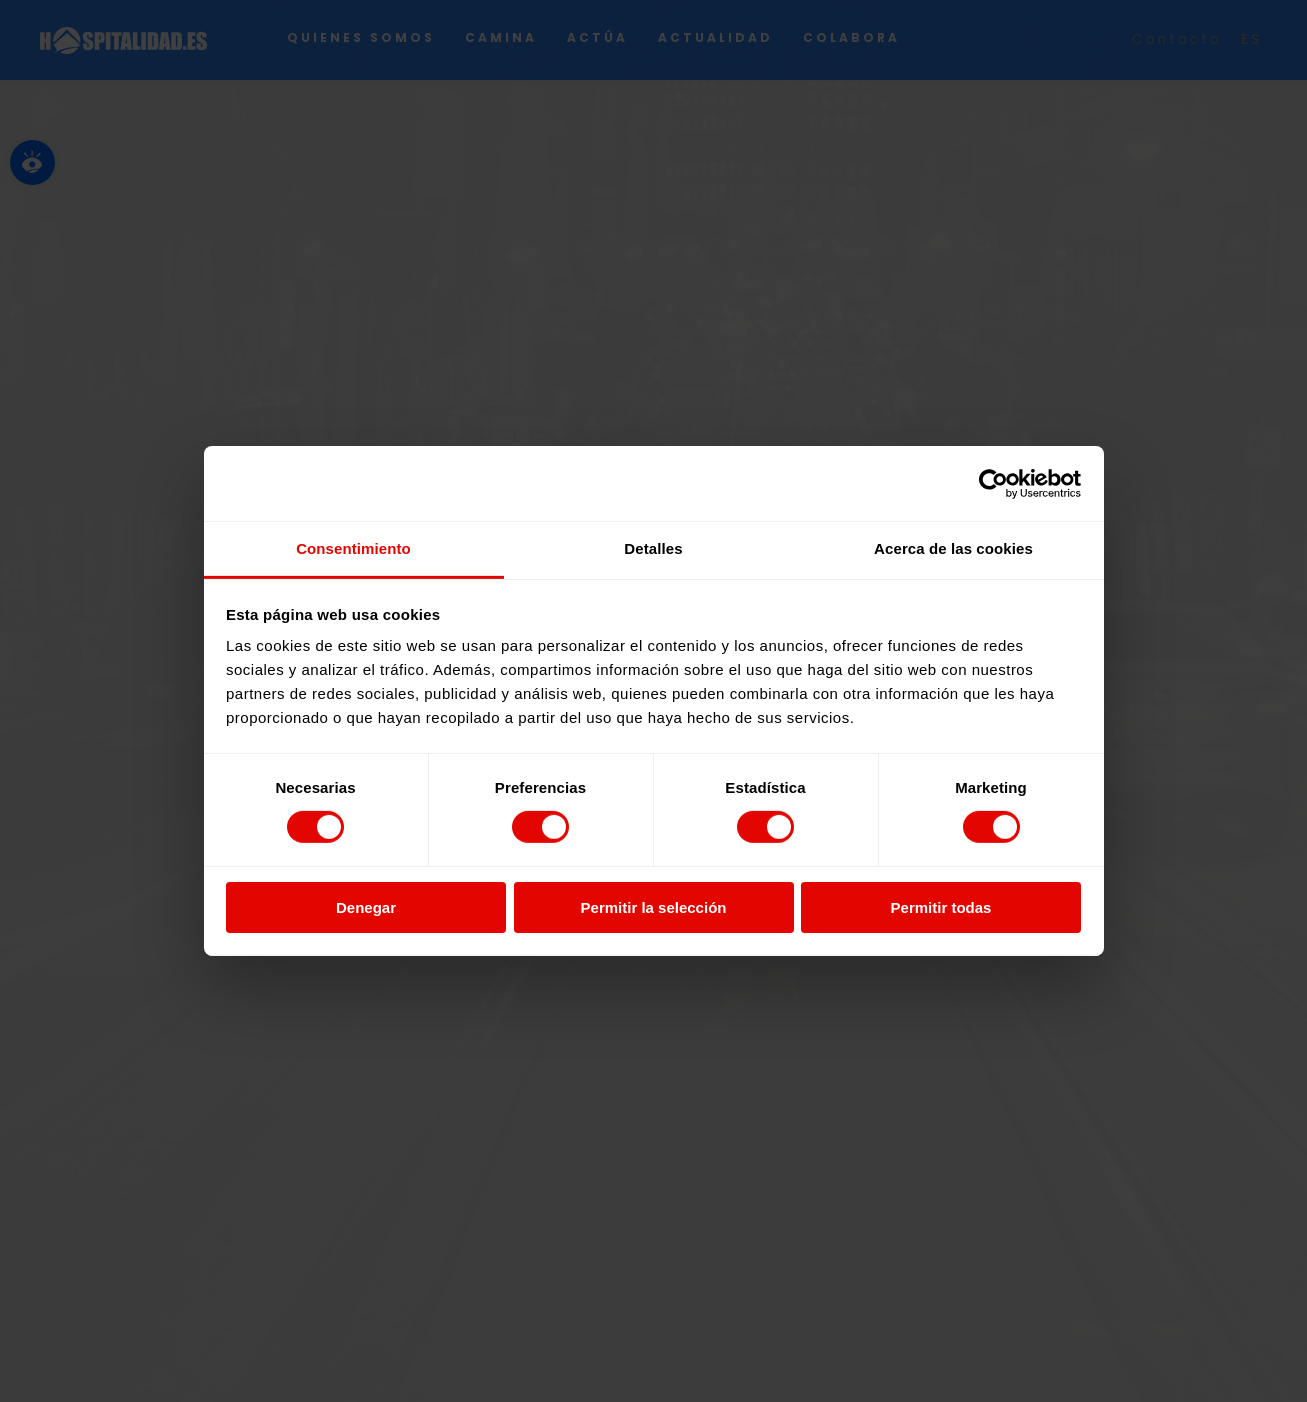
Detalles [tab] (653, 548)
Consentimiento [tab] (353, 548)
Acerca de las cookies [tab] (953, 548)
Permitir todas (941, 907)
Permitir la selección (654, 907)
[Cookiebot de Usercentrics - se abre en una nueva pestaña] (993, 483)
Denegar (366, 907)
